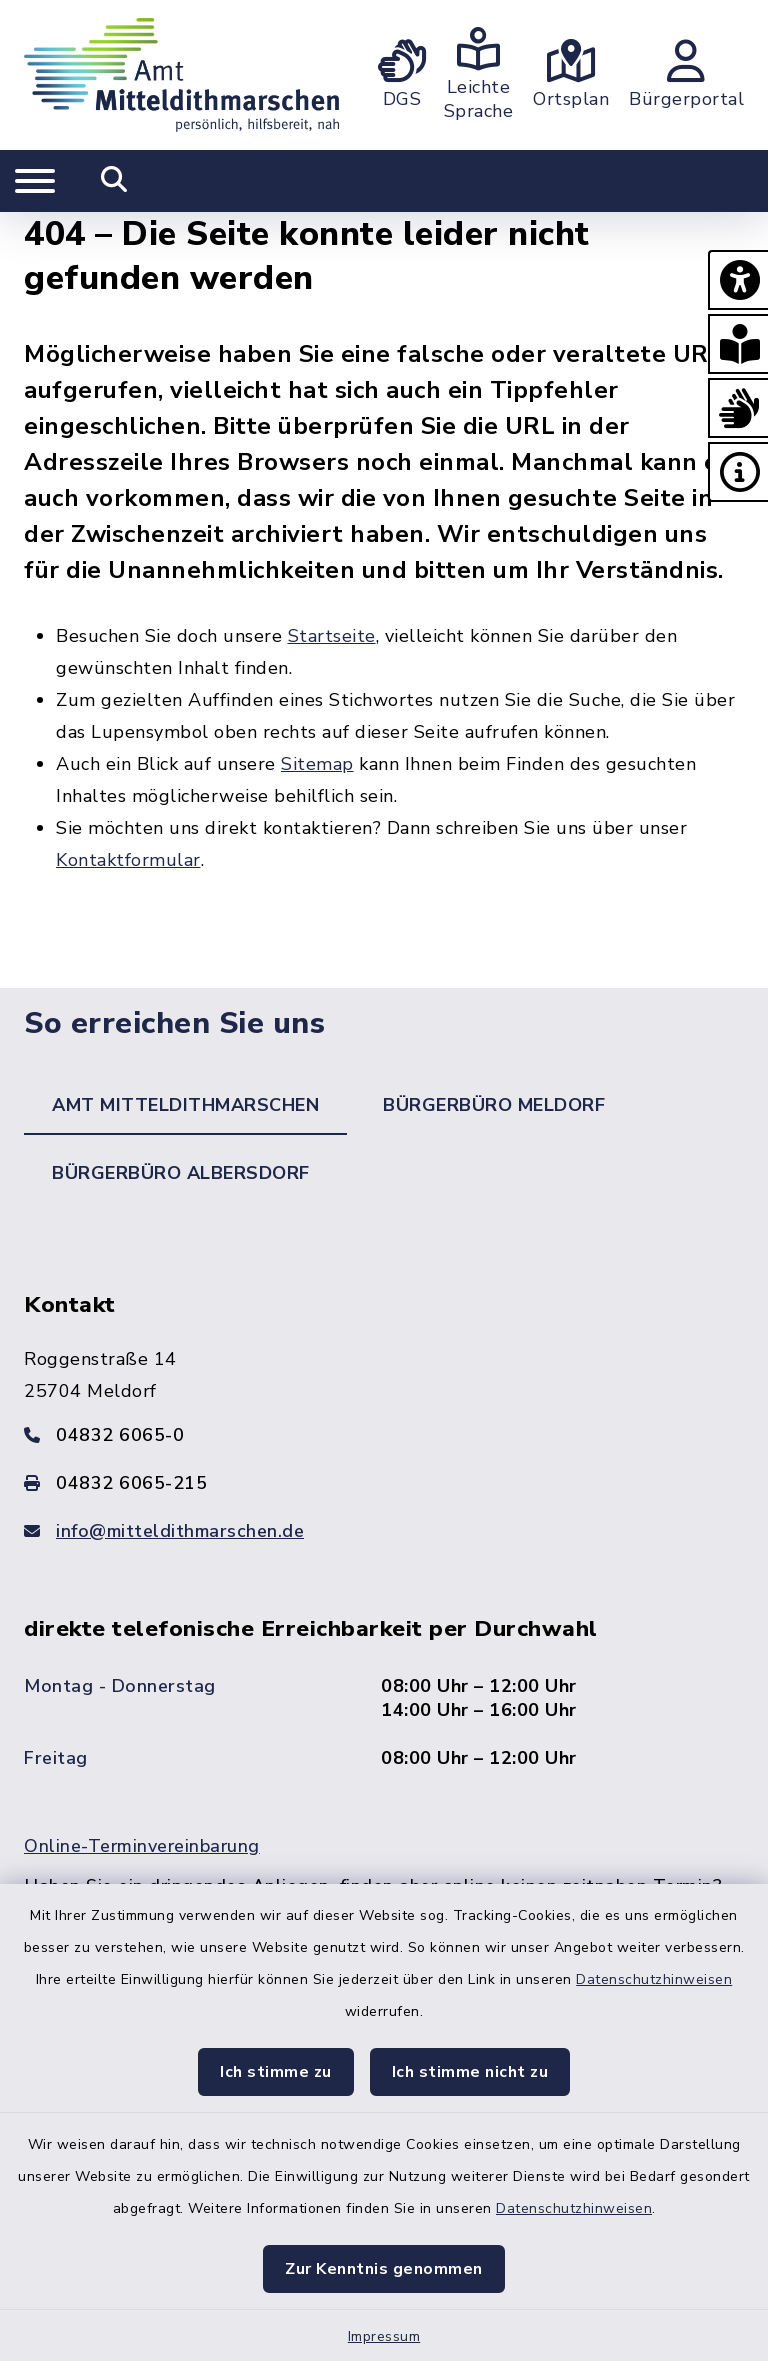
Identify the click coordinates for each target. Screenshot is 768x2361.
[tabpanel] (384, 1645)
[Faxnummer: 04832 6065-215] (384, 1483)
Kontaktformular (128, 860)
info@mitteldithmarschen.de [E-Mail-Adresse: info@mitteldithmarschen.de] (180, 1531)
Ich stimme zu (276, 2072)
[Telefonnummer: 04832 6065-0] (384, 1435)
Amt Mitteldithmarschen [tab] (185, 1105)
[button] (738, 280)
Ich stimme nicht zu (470, 2072)
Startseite (332, 636)
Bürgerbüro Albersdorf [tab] (181, 1173)
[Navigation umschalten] (35, 181)
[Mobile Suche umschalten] (114, 181)
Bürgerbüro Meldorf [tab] (494, 1105)
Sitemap (317, 764)
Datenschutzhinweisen (654, 1979)
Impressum (384, 2336)
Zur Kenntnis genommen (384, 2269)
